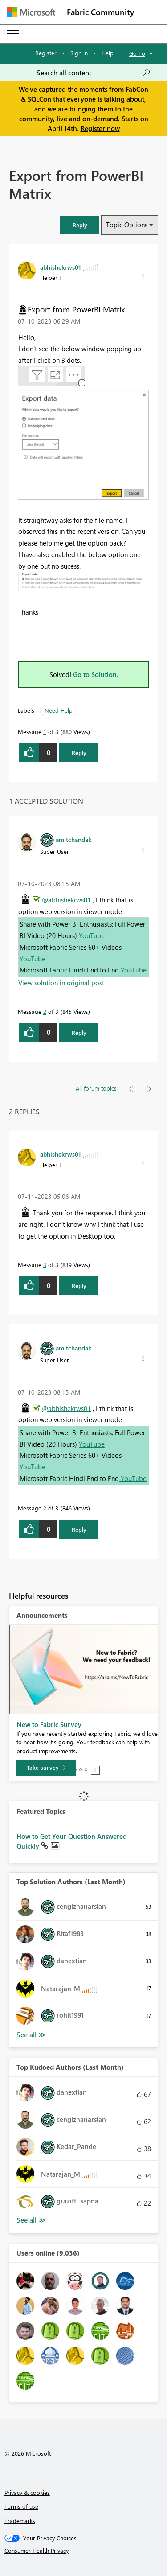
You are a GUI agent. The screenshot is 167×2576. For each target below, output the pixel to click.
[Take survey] (46, 1768)
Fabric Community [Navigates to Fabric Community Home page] (100, 12)
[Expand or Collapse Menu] (13, 34)
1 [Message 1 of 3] (44, 731)
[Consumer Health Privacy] (83, 2550)
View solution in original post (61, 982)
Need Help (59, 710)
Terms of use (21, 2506)
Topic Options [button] (126, 224)
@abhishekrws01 (66, 899)
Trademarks (19, 2520)
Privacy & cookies (27, 2492)
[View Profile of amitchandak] (73, 839)
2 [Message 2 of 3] (44, 1011)
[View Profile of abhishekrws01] (60, 267)
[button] (79, 225)
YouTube (92, 935)
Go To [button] (137, 53)
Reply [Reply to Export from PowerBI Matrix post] (79, 752)
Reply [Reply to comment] (79, 1032)
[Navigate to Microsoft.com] (31, 12)
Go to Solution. (95, 674)
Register (46, 53)
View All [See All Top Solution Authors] (31, 2035)
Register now (100, 128)
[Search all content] (93, 72)
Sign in (79, 53)
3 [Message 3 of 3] (44, 1264)
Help (108, 53)
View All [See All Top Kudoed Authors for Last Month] (31, 2220)
